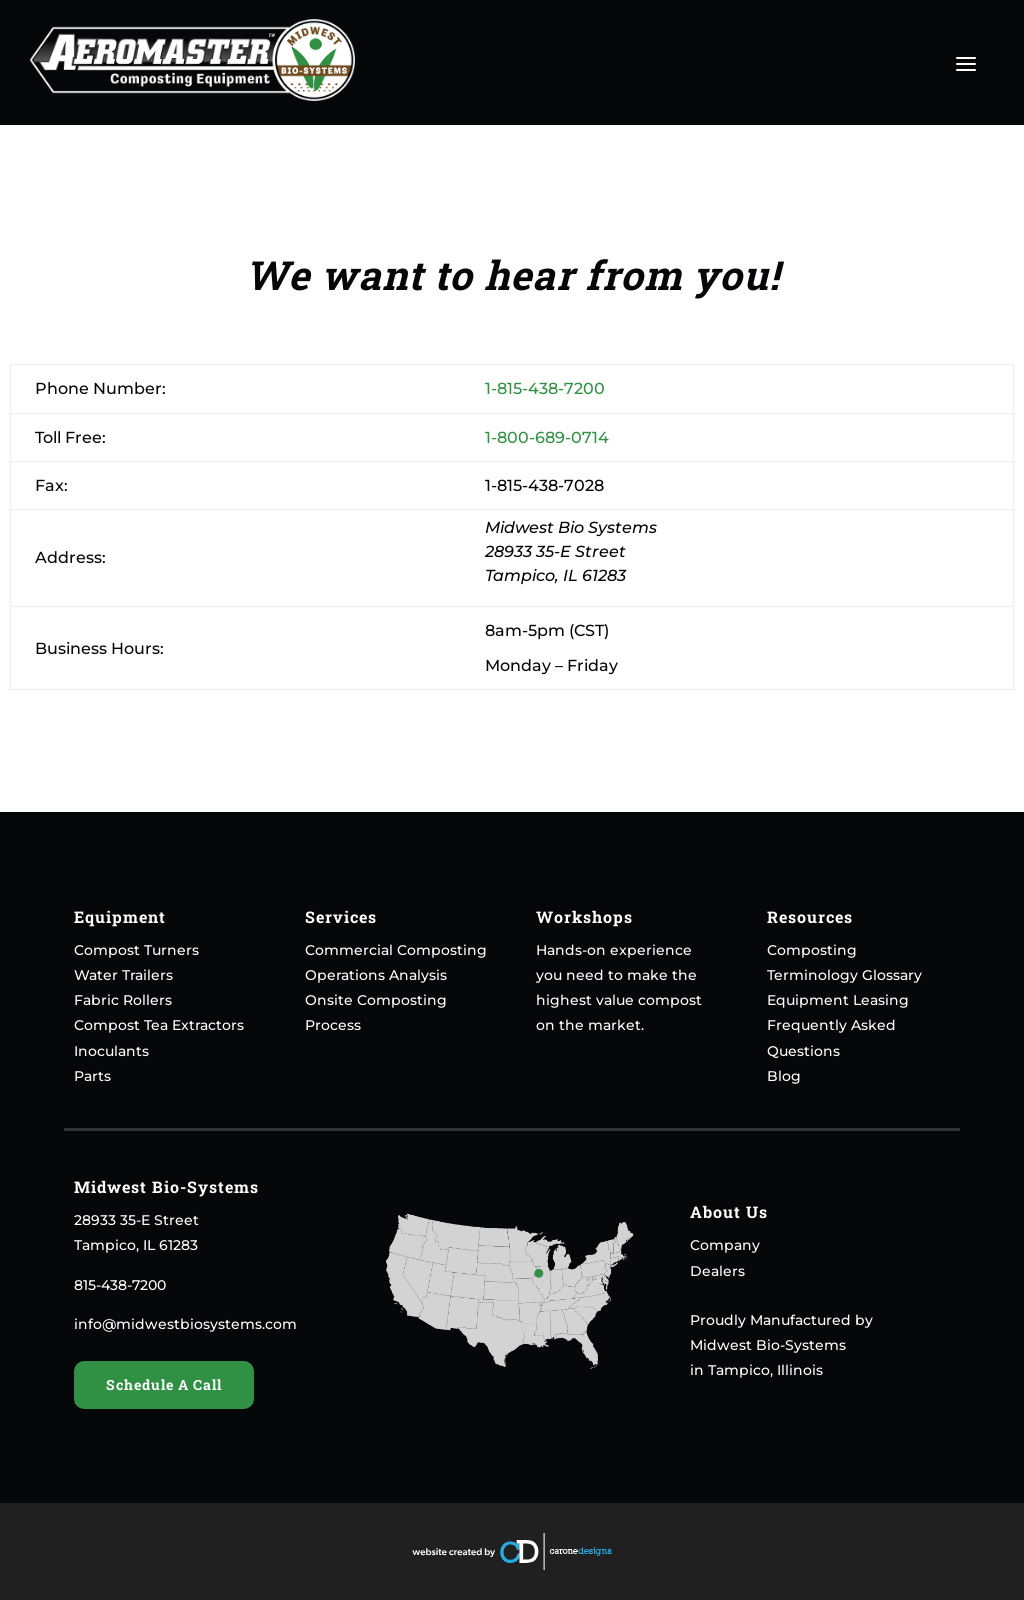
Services (341, 916)
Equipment (120, 916)
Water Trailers (123, 975)
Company (725, 1245)
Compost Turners (136, 950)
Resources (810, 916)
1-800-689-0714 (547, 437)
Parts (92, 1076)
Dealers (717, 1271)
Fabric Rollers (123, 1000)
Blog (784, 1076)
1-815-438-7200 (545, 388)
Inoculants (111, 1051)
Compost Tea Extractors (159, 1025)
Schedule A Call (164, 1384)
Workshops (584, 916)
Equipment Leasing (838, 1000)
